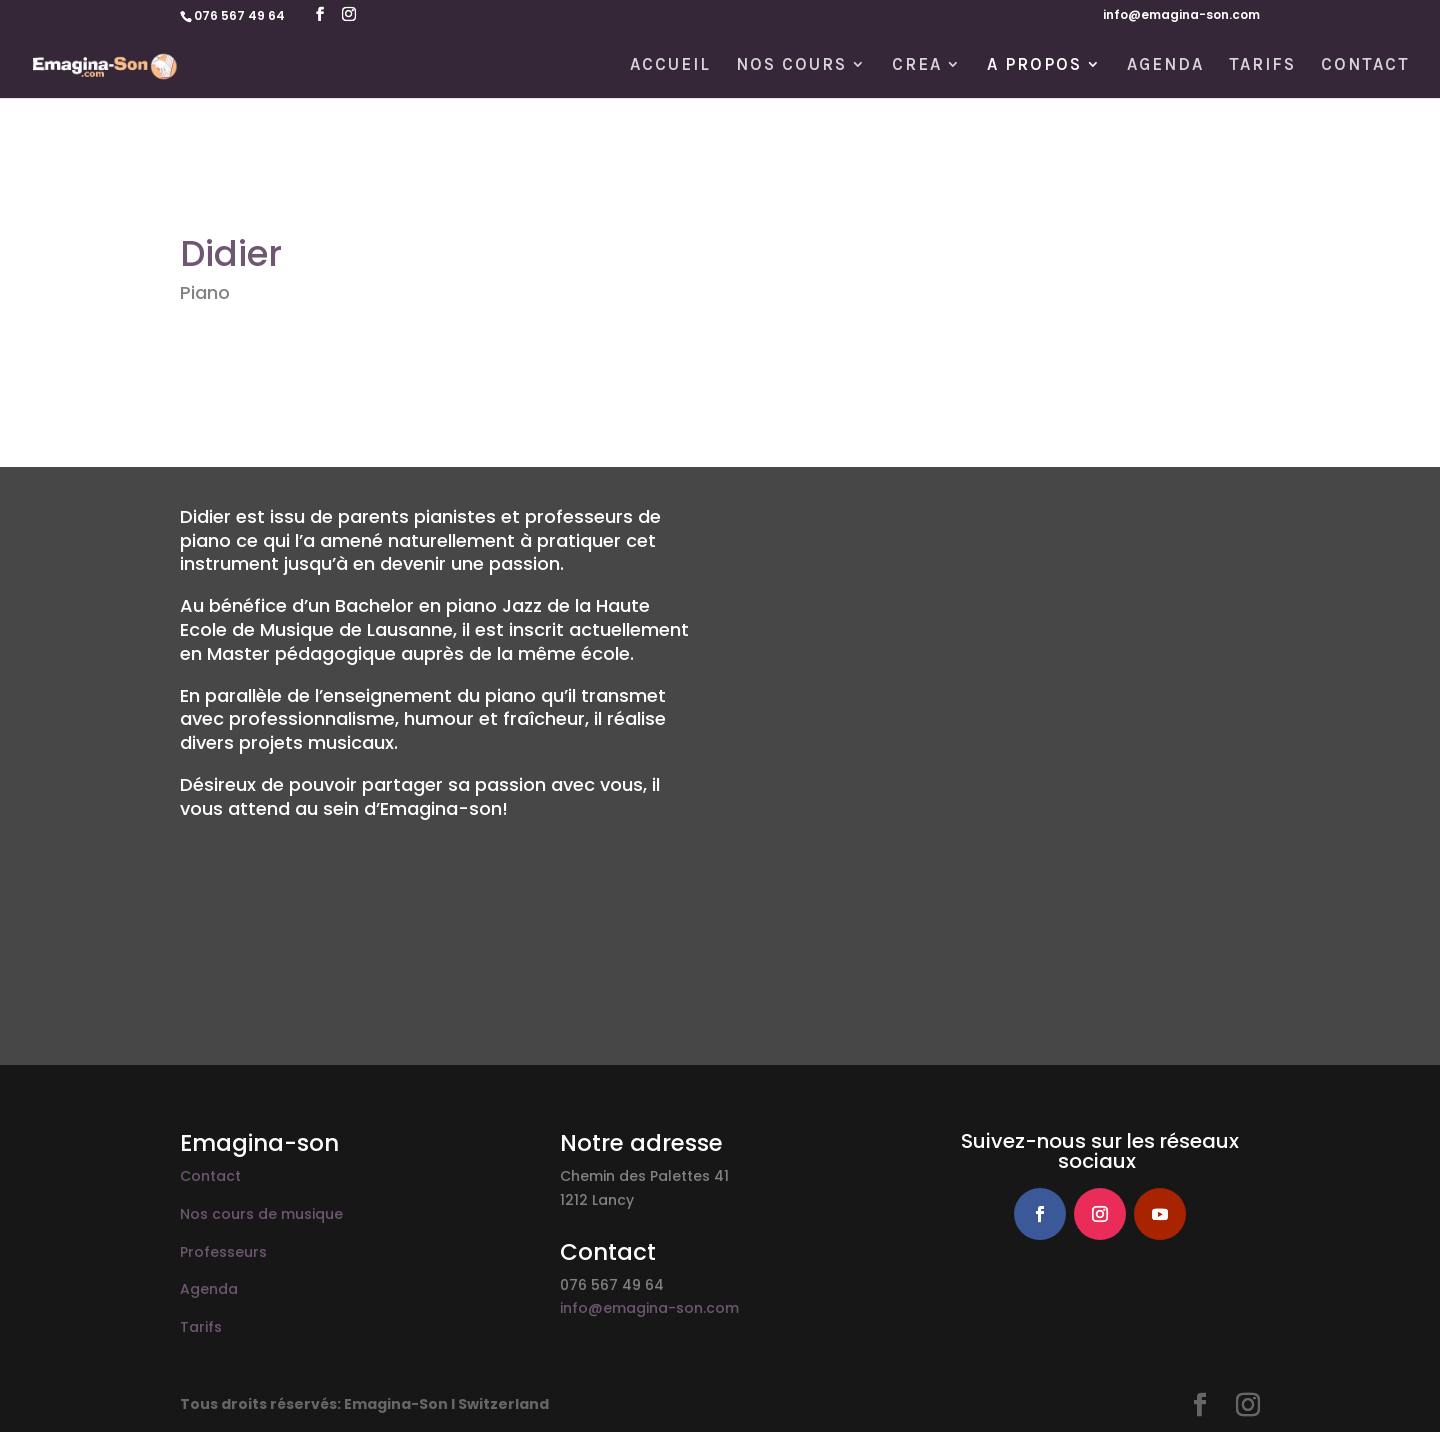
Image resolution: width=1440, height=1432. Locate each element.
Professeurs (223, 1252)
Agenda (209, 1289)
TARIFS (1262, 65)
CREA (917, 65)
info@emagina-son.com (1181, 16)
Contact (210, 1176)
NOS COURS (791, 65)
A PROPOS (1034, 65)
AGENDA (1165, 65)
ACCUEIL (670, 65)
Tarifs (201, 1327)
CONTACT (1365, 65)
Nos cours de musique (261, 1214)
